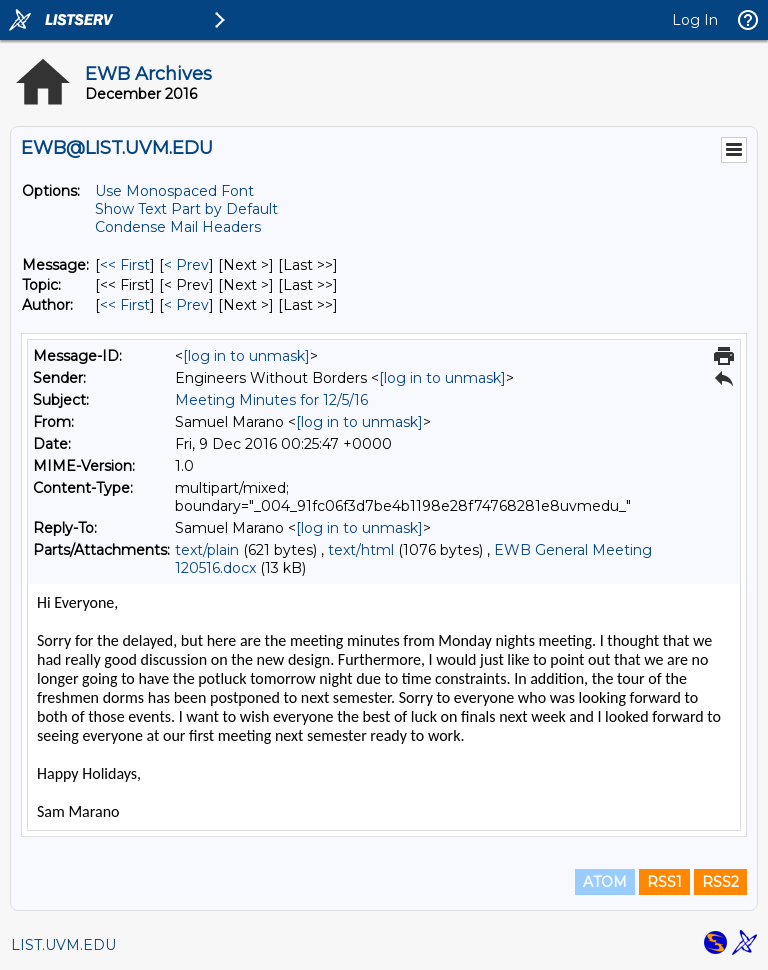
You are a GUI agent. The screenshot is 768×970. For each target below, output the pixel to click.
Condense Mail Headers (178, 227)
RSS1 (664, 882)
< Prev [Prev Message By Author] (186, 305)
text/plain (207, 550)
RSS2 (720, 882)
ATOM (605, 882)
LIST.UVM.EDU (63, 945)
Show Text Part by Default (186, 209)
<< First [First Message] (125, 265)
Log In (695, 20)
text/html (361, 550)
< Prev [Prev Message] (186, 265)
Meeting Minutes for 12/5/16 (271, 400)
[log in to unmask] (246, 356)
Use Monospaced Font (174, 191)
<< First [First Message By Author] (125, 305)
